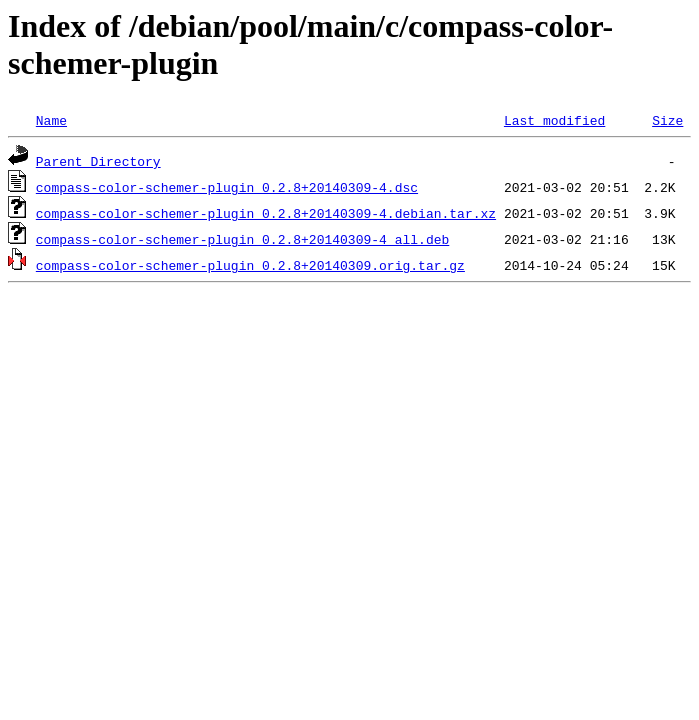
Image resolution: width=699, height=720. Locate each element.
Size (667, 120)
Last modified (554, 120)
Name (51, 120)
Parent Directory (98, 161)
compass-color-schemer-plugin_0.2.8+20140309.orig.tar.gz (250, 265)
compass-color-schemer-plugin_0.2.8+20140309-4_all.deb (242, 239)
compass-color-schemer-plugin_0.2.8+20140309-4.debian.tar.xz (266, 213)
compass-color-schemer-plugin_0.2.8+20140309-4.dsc (227, 187)
